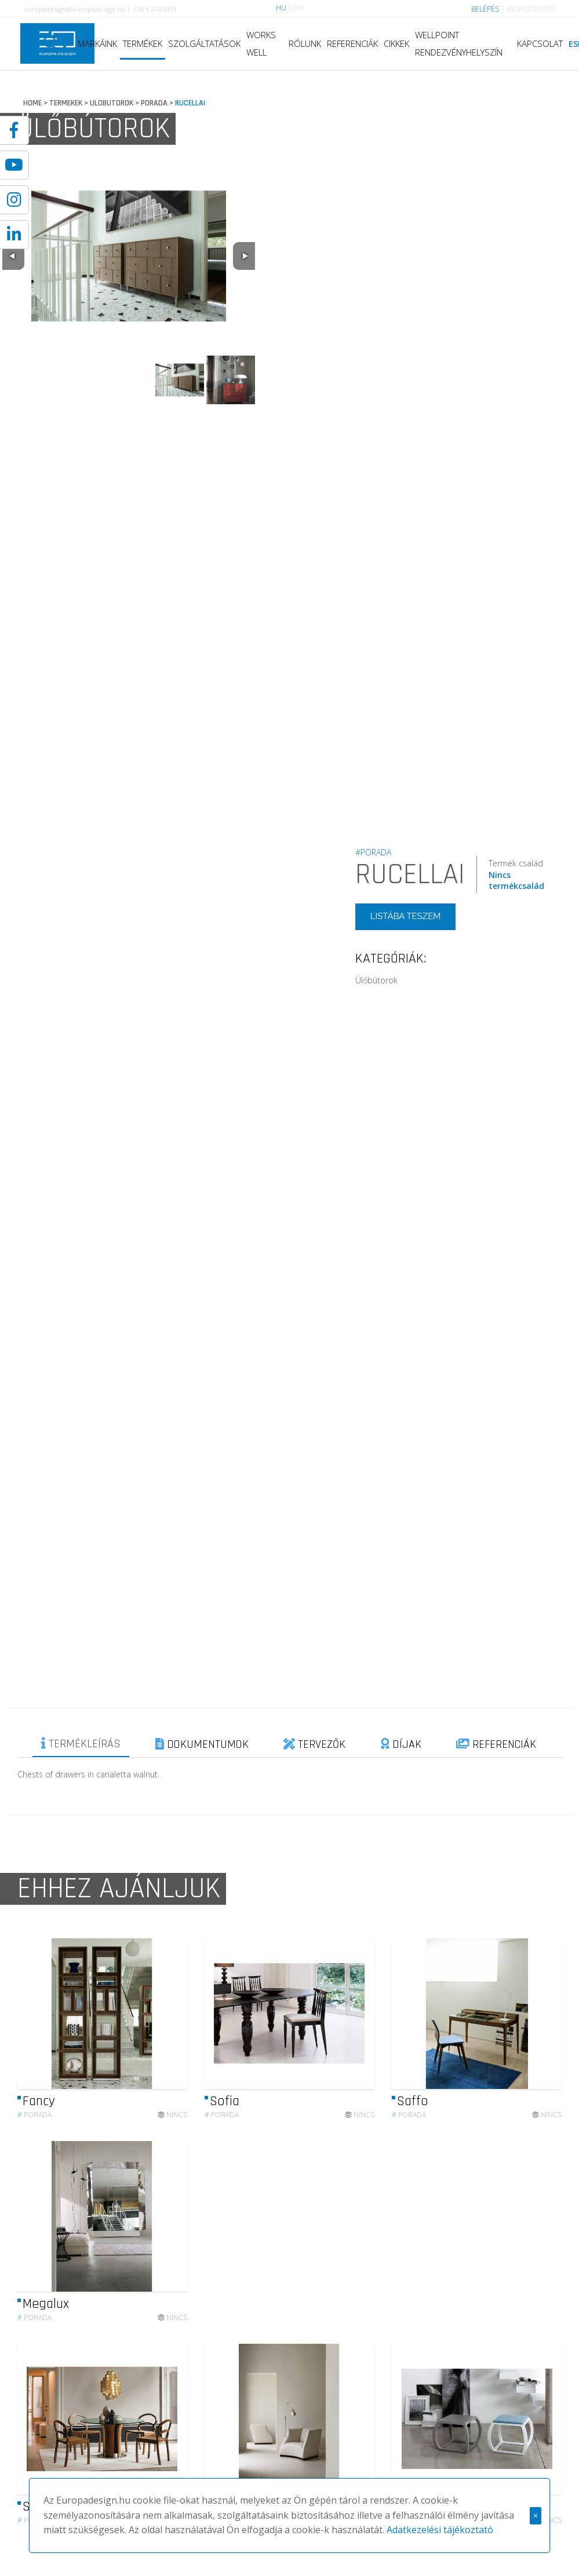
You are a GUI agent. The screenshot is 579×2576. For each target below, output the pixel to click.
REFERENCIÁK (352, 43)
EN (298, 8)
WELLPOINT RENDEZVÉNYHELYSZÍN (458, 43)
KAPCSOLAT (540, 43)
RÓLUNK (305, 43)
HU (281, 8)
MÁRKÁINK (97, 43)
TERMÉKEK (142, 43)
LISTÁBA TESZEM (405, 916)
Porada (34, 2169)
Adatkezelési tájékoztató (440, 2529)
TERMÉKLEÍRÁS (81, 1743)
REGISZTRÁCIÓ (531, 9)
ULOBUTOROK (111, 103)
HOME (32, 103)
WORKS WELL (261, 43)
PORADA (154, 103)
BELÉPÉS (485, 9)
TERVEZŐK (314, 1744)
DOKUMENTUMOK (202, 1744)
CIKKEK (396, 43)
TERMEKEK (65, 103)
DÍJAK (401, 1744)
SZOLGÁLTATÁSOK (204, 43)
